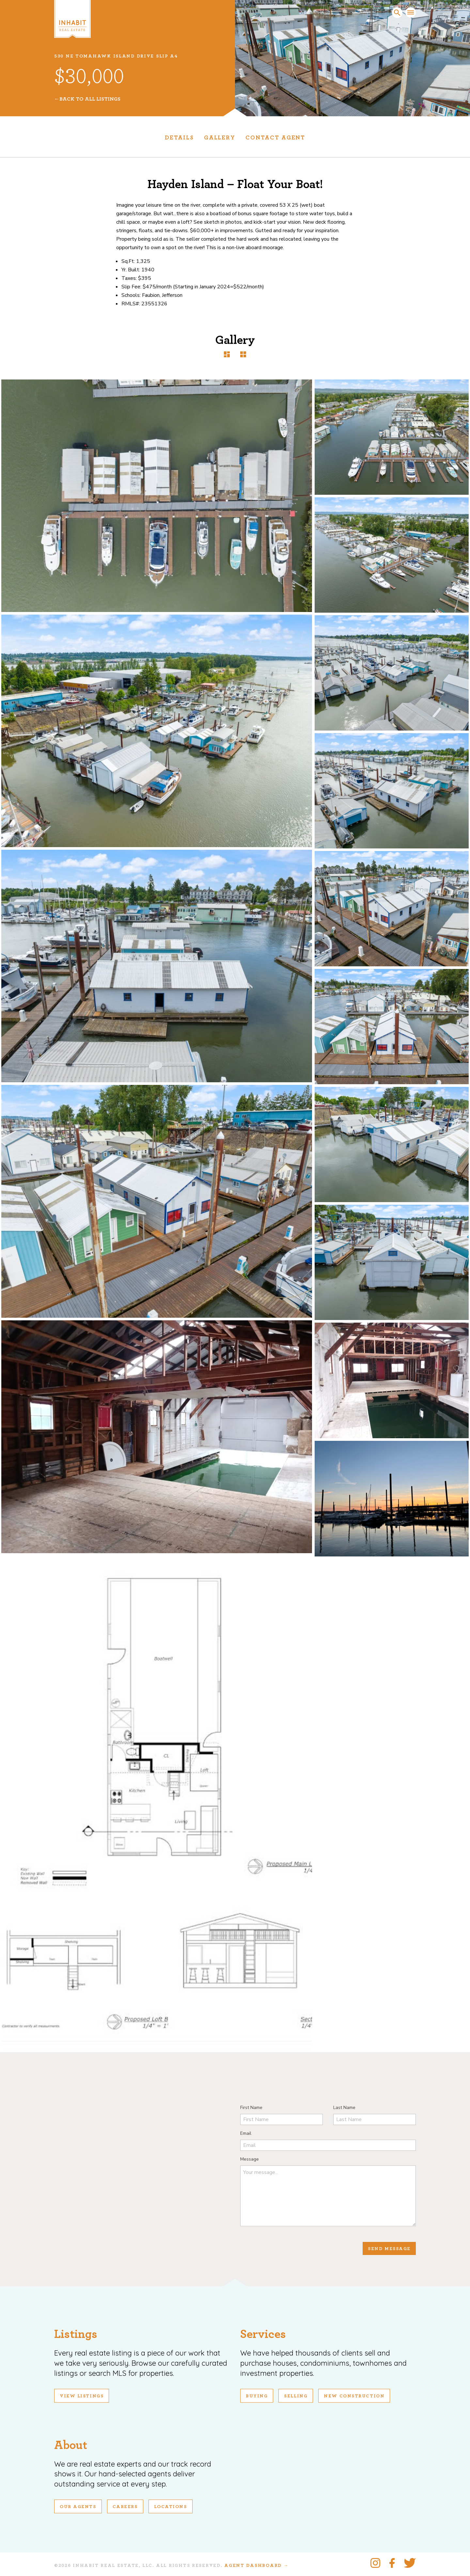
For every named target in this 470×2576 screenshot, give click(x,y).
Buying (257, 2396)
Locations (170, 2506)
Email (245, 2133)
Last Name (344, 2107)
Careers (125, 2506)
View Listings (81, 2396)
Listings (75, 2334)
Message (249, 2159)
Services (263, 2334)
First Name (251, 2107)
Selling (295, 2396)
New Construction (354, 2396)
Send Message (389, 2248)
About (70, 2445)
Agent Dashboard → (256, 2565)
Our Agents (78, 2506)
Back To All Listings (89, 99)
